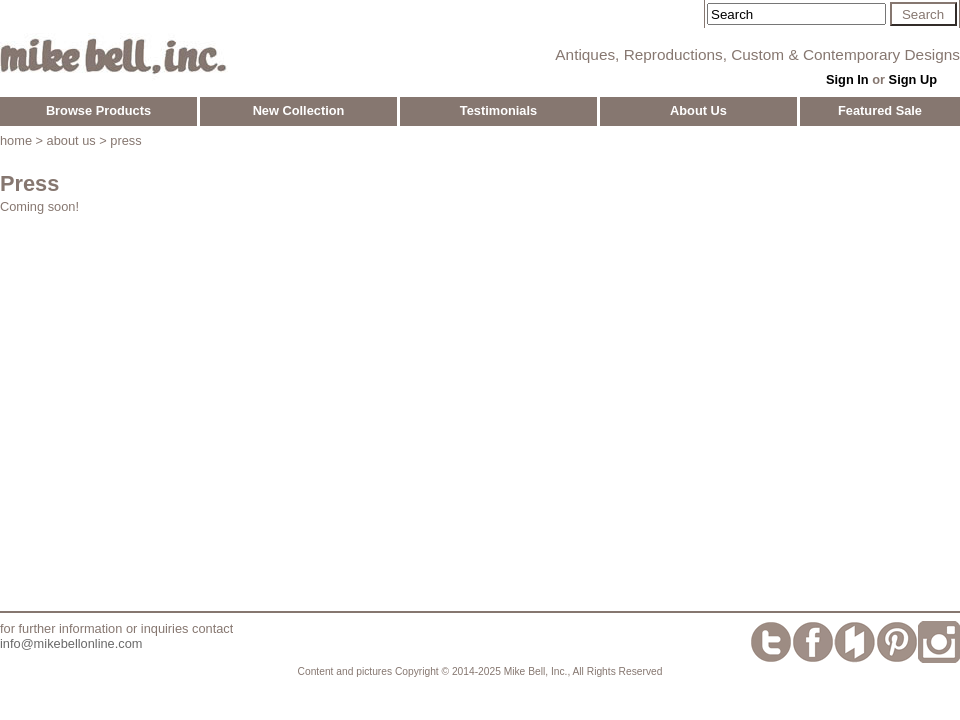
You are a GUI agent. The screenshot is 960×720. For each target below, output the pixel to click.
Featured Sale (880, 110)
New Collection (299, 110)
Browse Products (98, 110)
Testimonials (498, 110)
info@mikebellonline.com (71, 643)
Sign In (847, 79)
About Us (698, 110)
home (16, 140)
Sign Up (913, 79)
